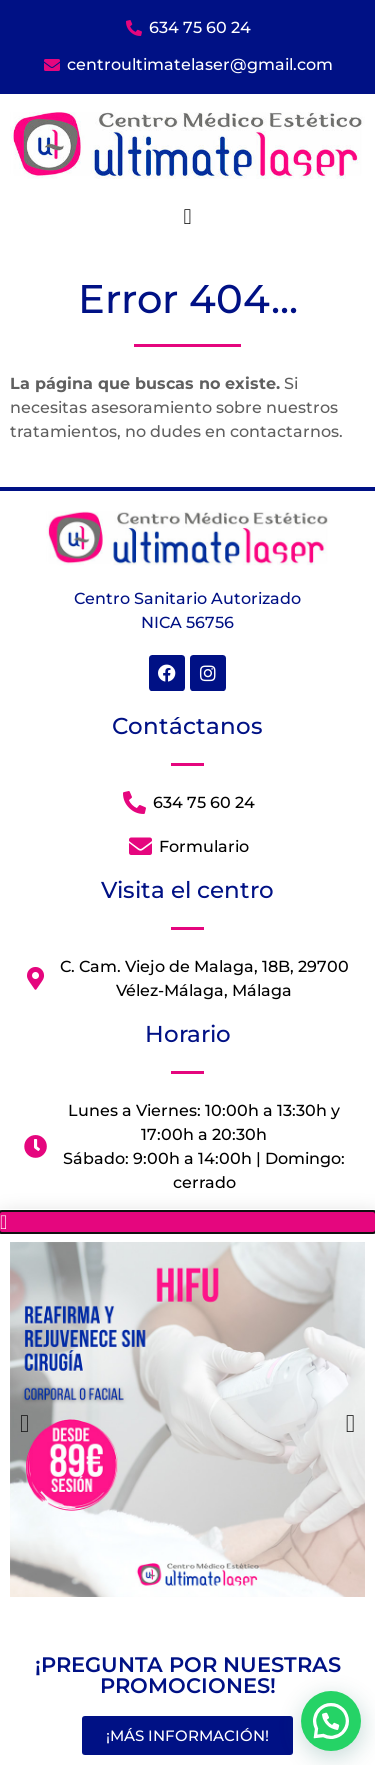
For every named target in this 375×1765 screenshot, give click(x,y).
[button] (187, 217)
